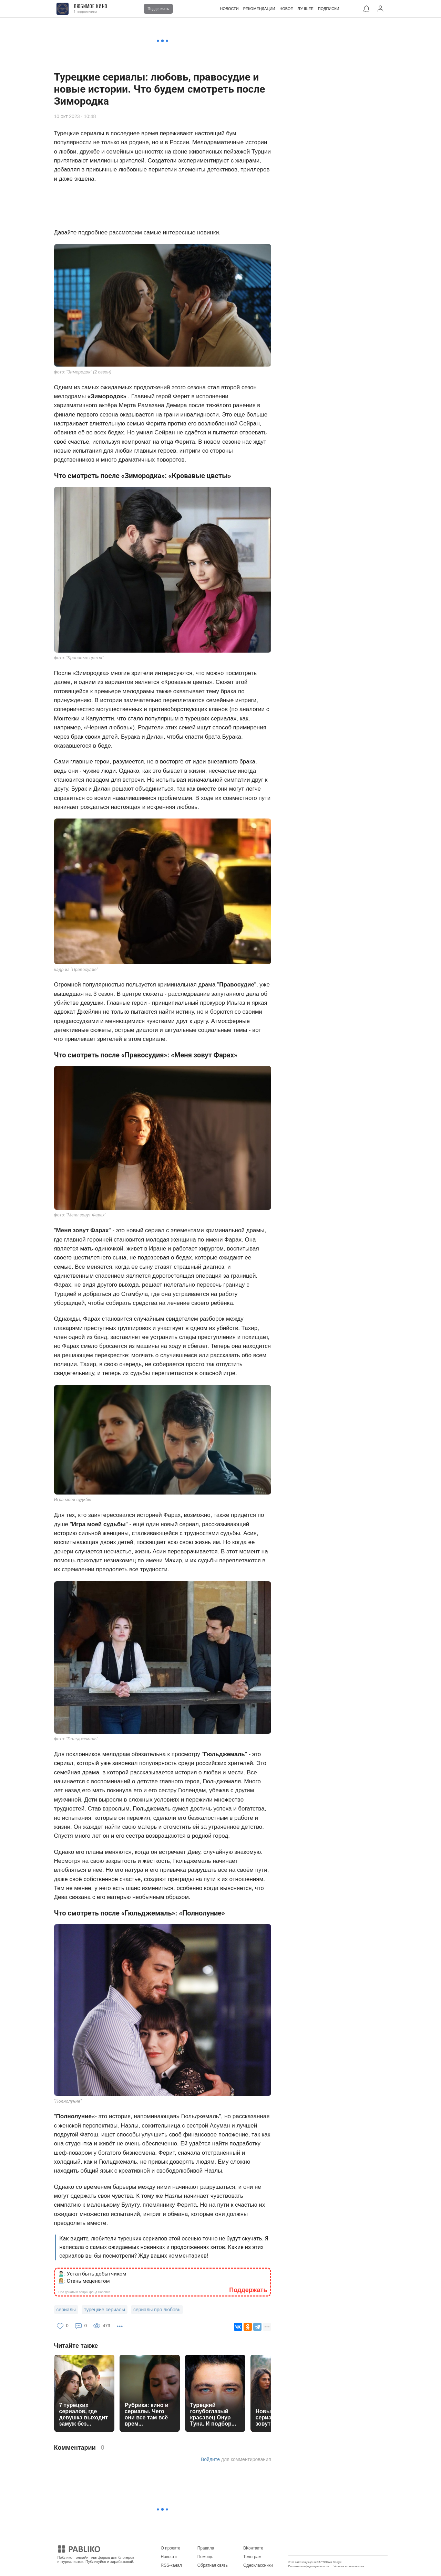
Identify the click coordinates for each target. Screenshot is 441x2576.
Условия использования (349, 2566)
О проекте (171, 2548)
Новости (169, 2556)
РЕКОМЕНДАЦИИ (259, 9)
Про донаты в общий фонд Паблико (84, 2292)
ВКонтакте (253, 2548)
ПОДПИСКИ (328, 9)
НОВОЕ (286, 9)
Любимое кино (90, 7)
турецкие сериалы (104, 2309)
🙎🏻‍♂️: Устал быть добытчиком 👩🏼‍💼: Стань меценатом (92, 2277)
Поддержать (158, 8)
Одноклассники (258, 2565)
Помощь (205, 2556)
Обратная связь (212, 2565)
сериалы (66, 2309)
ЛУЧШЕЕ (306, 9)
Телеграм (252, 2556)
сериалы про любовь (157, 2309)
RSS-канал (171, 2565)
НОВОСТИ (229, 9)
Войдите (210, 2459)
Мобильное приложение (311, 2548)
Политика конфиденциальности (308, 2566)
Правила (205, 2548)
